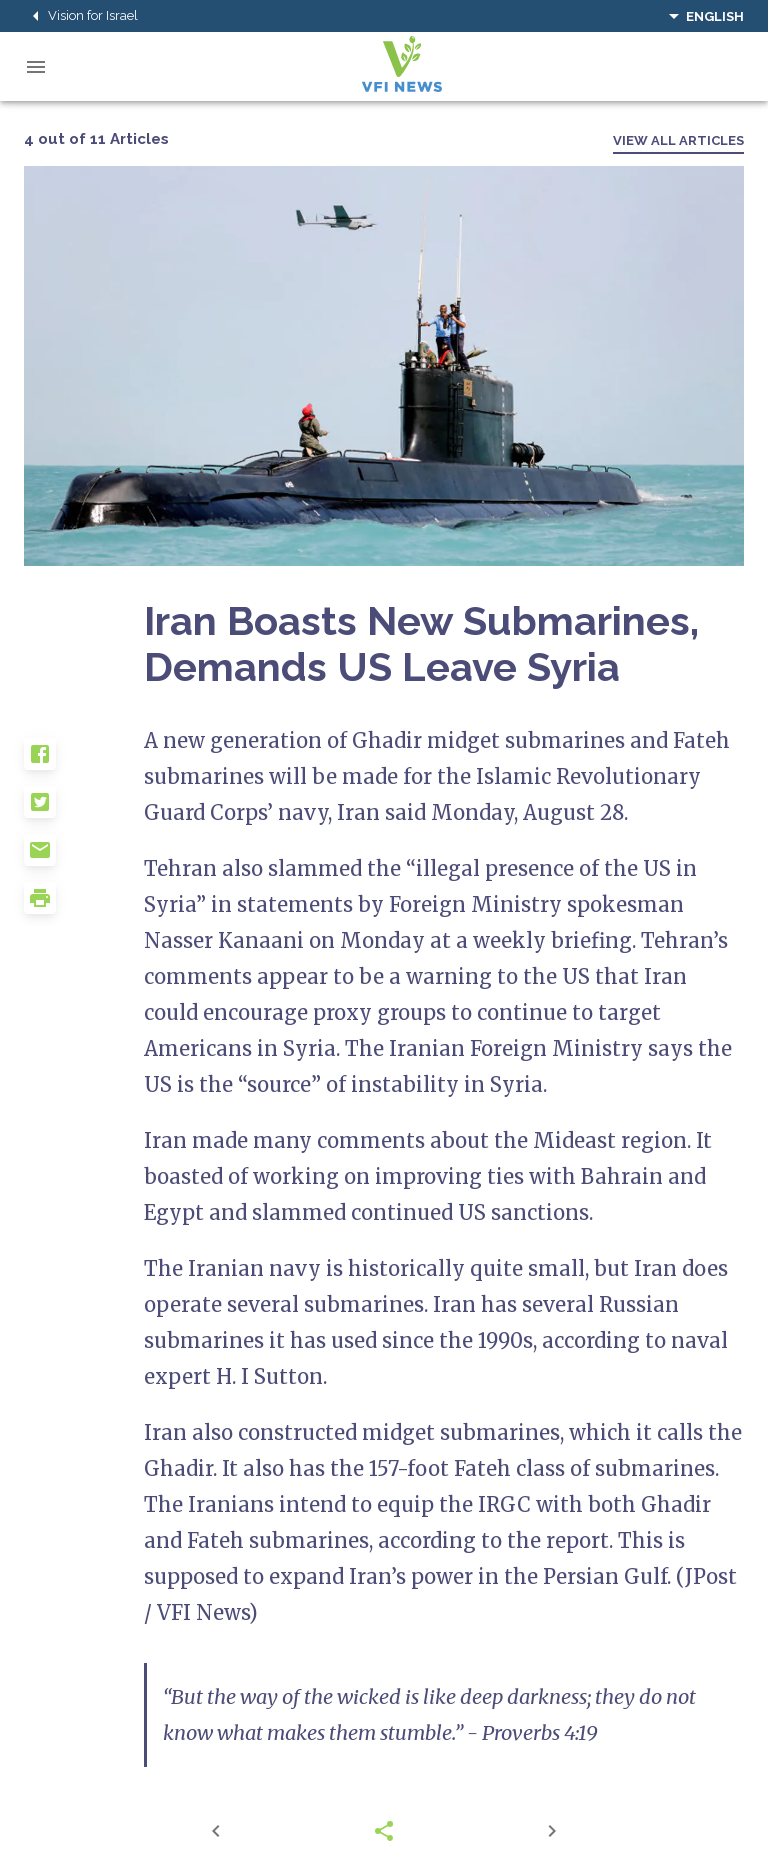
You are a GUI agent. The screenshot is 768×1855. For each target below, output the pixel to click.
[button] (84, 762)
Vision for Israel (81, 16)
